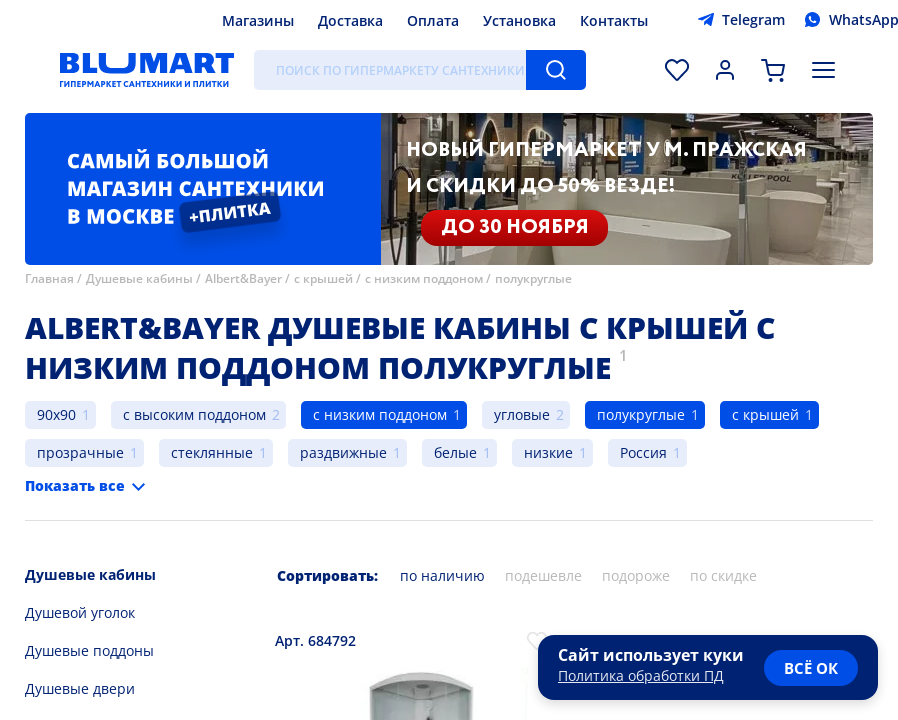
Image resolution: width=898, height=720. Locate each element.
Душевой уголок (80, 612)
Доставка (350, 20)
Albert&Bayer (243, 278)
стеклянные (212, 452)
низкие (548, 452)
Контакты (614, 20)
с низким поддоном (424, 278)
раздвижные (343, 452)
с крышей (323, 278)
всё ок (811, 668)
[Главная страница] (147, 70)
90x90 (56, 414)
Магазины (258, 20)
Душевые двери (80, 688)
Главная (49, 278)
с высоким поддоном (194, 414)
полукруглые (533, 278)
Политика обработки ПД (641, 675)
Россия (643, 452)
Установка (519, 20)
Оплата (433, 20)
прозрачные (80, 452)
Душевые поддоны (89, 650)
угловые (522, 414)
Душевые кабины (139, 278)
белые (455, 452)
